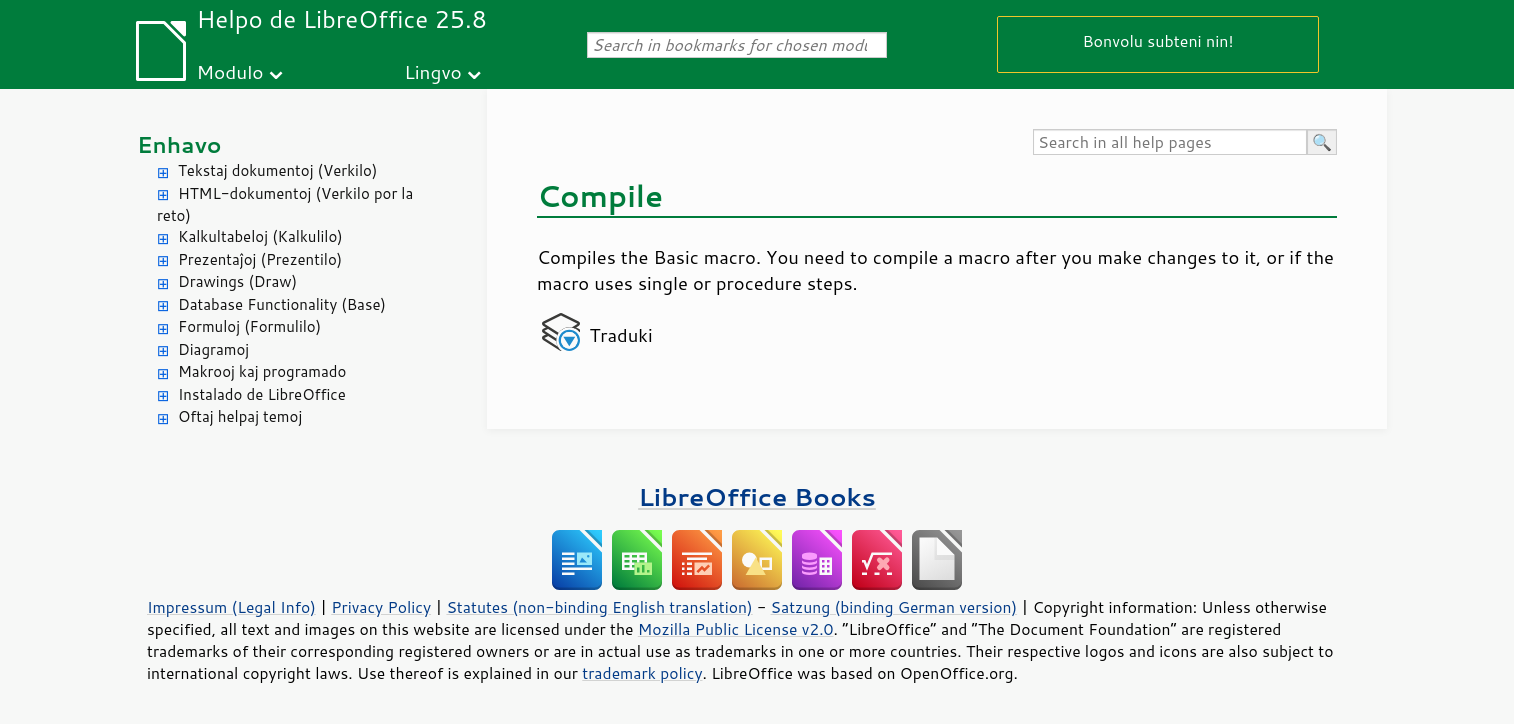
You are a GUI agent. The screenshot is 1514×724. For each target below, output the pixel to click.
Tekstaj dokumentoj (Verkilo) (277, 170)
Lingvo (433, 71)
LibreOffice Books (757, 496)
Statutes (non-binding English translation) (599, 607)
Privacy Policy (381, 607)
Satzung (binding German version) (894, 607)
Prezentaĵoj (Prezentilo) (260, 259)
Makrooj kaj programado (262, 371)
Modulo (229, 71)
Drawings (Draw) (237, 281)
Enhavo (179, 144)
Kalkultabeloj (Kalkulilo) (260, 236)
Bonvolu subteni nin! (1157, 40)
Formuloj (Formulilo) (249, 326)
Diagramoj (213, 349)
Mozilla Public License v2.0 (736, 629)
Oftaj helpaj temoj (240, 416)
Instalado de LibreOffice (262, 394)
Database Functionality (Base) (282, 304)
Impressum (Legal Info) (231, 607)
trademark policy (642, 673)
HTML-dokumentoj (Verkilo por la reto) (285, 205)
